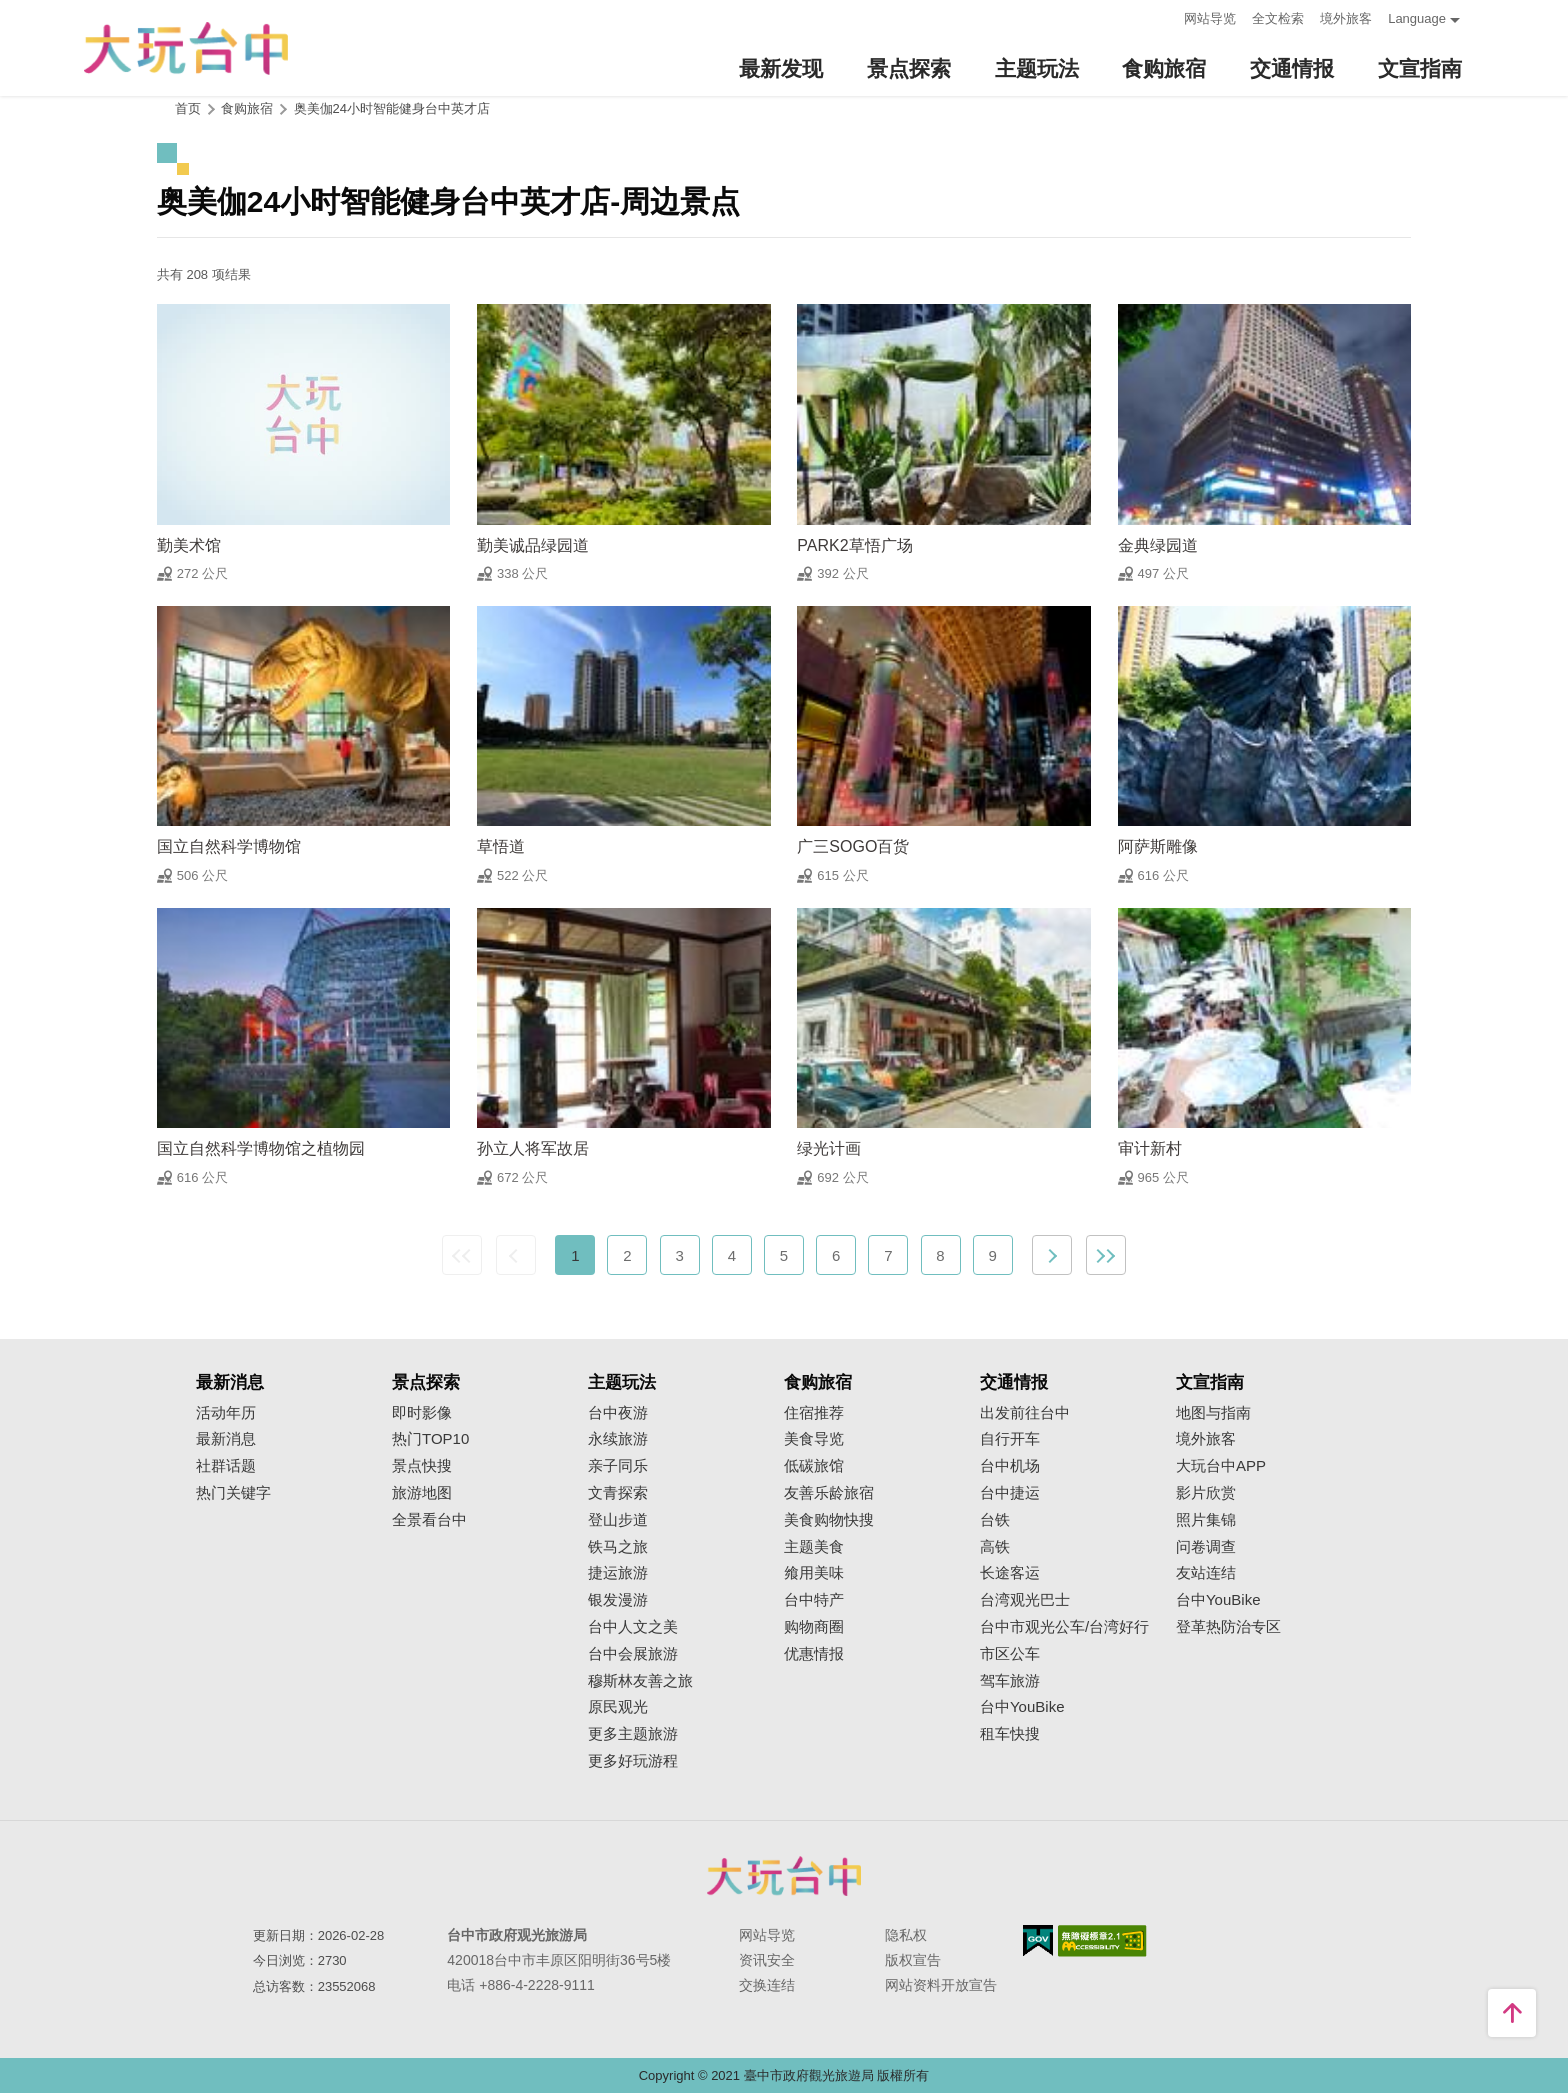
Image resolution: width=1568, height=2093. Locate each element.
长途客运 (1010, 1573)
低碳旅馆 (814, 1466)
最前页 (462, 1255)
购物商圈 (814, 1627)
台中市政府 (784, 1876)
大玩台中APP (1221, 1466)
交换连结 (767, 1985)
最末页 (1106, 1255)
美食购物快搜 (829, 1520)
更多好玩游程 (633, 1761)
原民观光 (618, 1707)
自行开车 (1010, 1439)
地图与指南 (1213, 1413)
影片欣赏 (1206, 1493)
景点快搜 (422, 1466)
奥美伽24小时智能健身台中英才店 (392, 108)
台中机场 (1010, 1466)
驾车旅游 (1010, 1681)
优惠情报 (814, 1654)
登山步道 (618, 1520)
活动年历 (226, 1413)
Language (1417, 18)
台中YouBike (1022, 1707)
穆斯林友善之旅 (640, 1681)
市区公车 (1010, 1654)
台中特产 (814, 1600)
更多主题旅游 (633, 1734)
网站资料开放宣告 (941, 1985)
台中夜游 (618, 1413)
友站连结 (1206, 1573)
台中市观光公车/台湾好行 (1064, 1627)
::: (1162, 16)
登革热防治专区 (1228, 1627)
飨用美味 (814, 1573)
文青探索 (618, 1493)
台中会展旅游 (633, 1654)
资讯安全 (767, 1960)
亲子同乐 (618, 1466)
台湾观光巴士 (1025, 1600)
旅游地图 (422, 1493)
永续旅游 (618, 1439)
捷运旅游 (618, 1573)
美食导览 (814, 1439)
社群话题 (226, 1466)
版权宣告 (913, 1960)
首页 (188, 108)
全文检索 (1278, 18)
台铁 (995, 1520)
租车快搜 (1010, 1734)
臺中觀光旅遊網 (186, 48)
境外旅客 (1346, 18)
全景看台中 (429, 1520)
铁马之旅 (618, 1547)
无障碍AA (1102, 1941)
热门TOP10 (430, 1439)
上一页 (516, 1255)
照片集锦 (1206, 1520)
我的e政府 (1038, 1940)
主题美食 (814, 1547)
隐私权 (906, 1935)
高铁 (995, 1547)
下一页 (1052, 1255)
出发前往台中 (1025, 1413)
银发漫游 (618, 1600)
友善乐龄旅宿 (829, 1493)
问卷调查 (1206, 1547)
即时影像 (422, 1413)
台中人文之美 (633, 1627)
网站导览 (1210, 18)
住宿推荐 (814, 1413)
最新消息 (226, 1439)
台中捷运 (1010, 1493)
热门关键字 (233, 1493)
